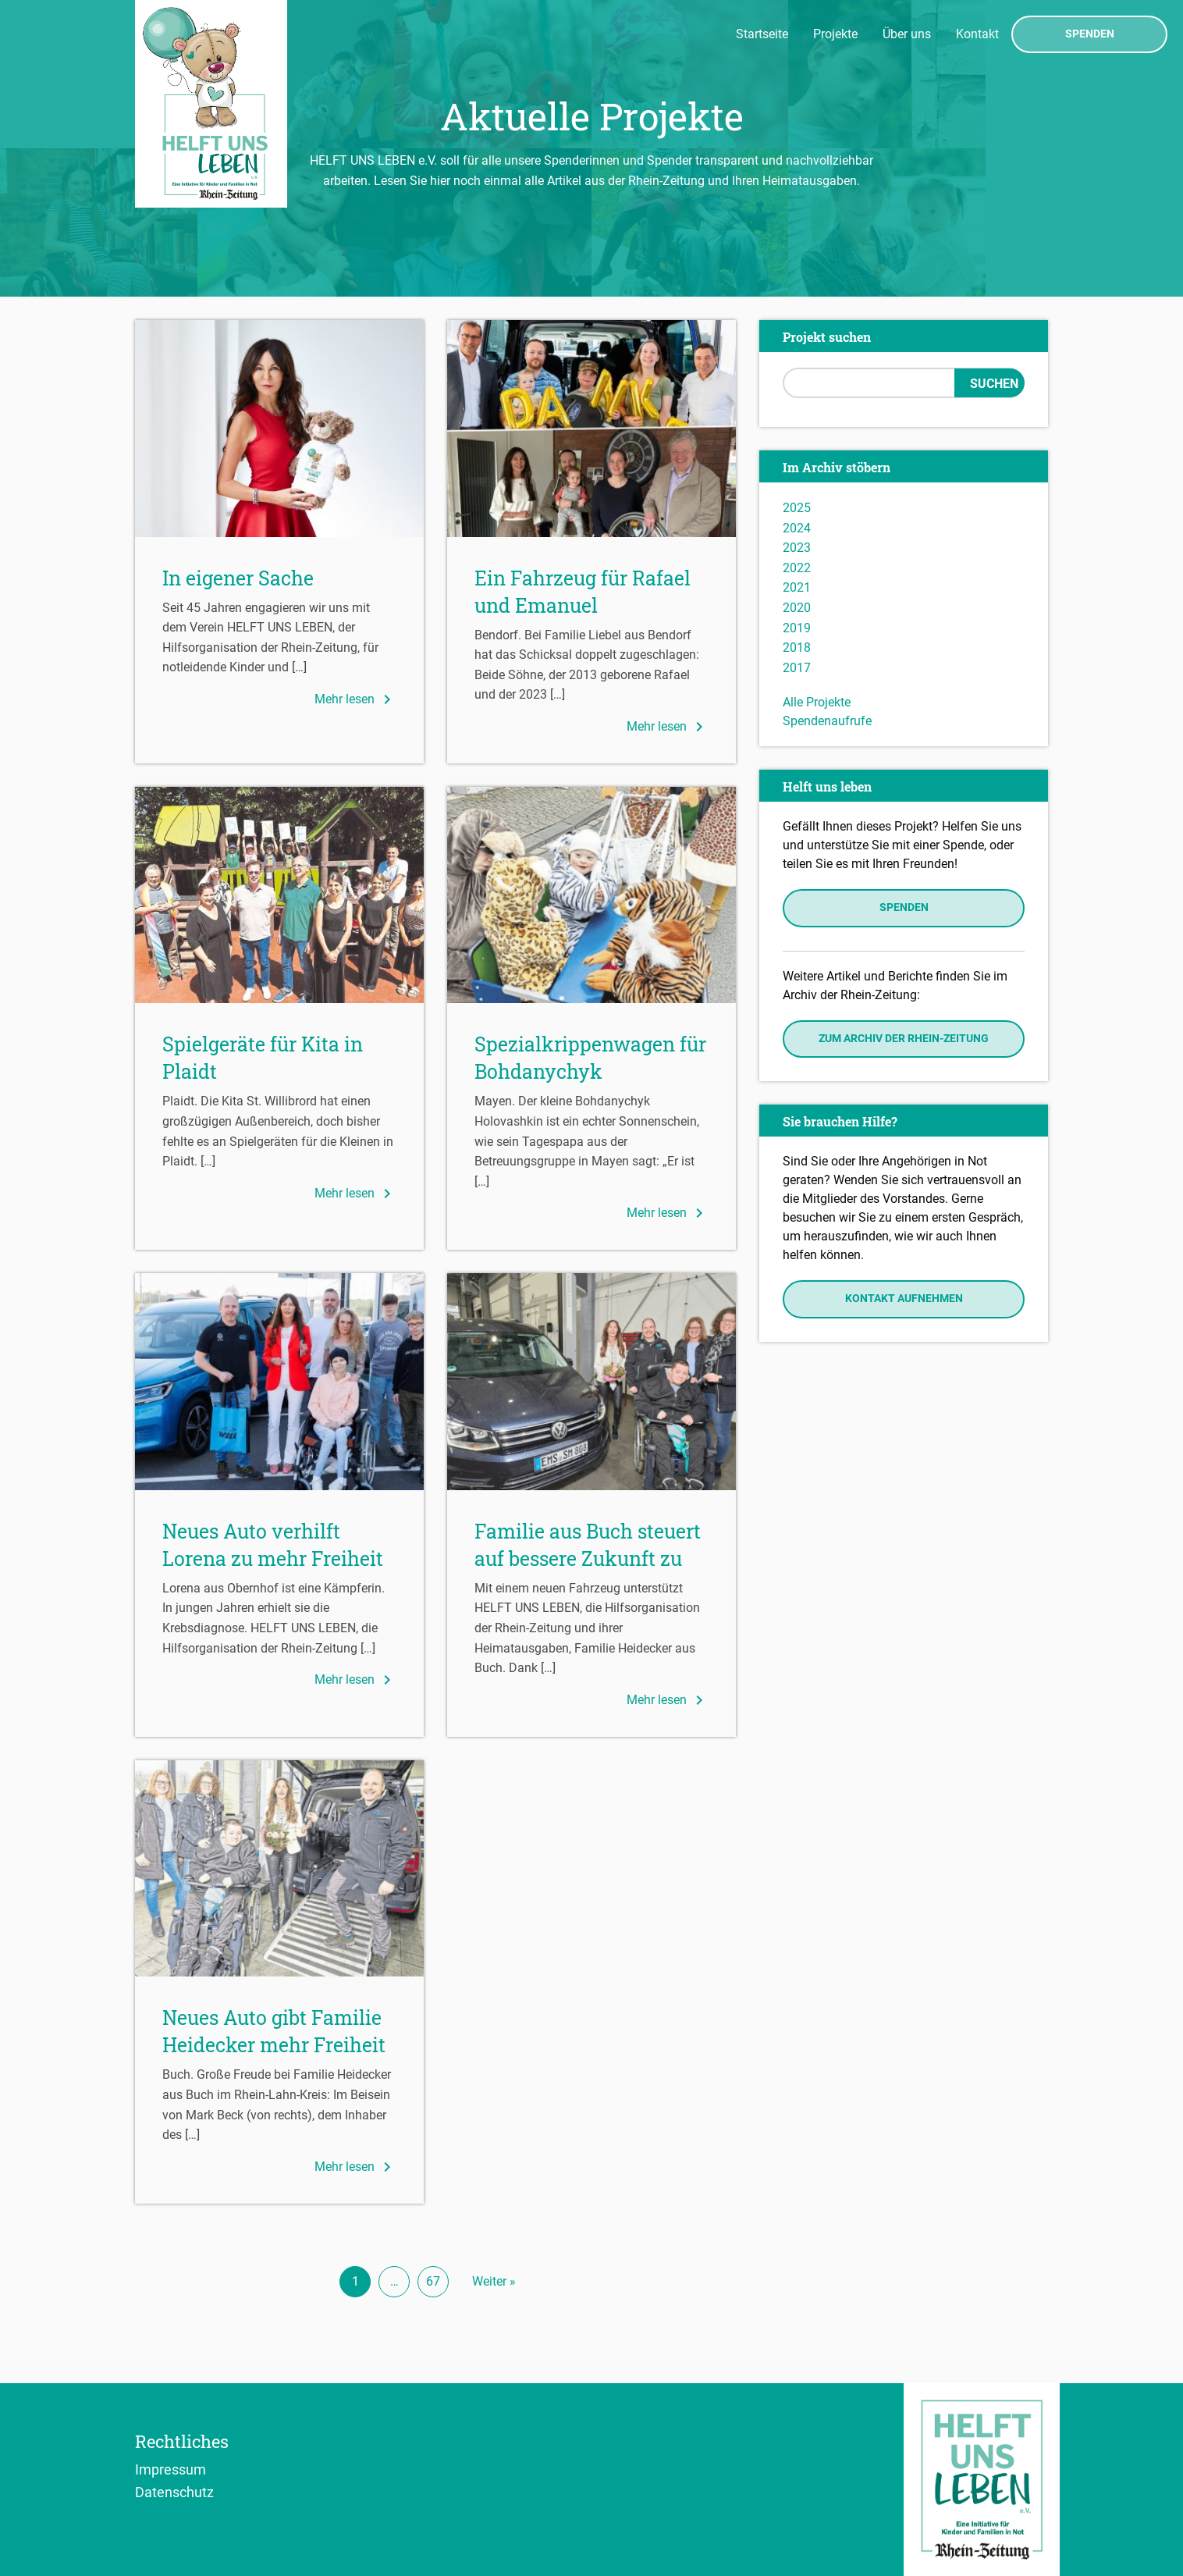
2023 (797, 547)
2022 (797, 567)
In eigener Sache (238, 578)
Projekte (835, 34)
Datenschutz (174, 2492)
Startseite (762, 34)
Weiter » (494, 2281)
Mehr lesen (355, 699)
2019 (797, 628)
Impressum (170, 2469)
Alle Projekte (817, 702)
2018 (797, 647)
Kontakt (977, 34)
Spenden (1089, 34)
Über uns (907, 34)
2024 (797, 528)
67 (433, 2281)
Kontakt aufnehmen (904, 1298)
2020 (797, 607)
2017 (797, 667)
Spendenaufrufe (827, 720)
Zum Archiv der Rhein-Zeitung (904, 1038)
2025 (797, 507)
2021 (797, 587)
